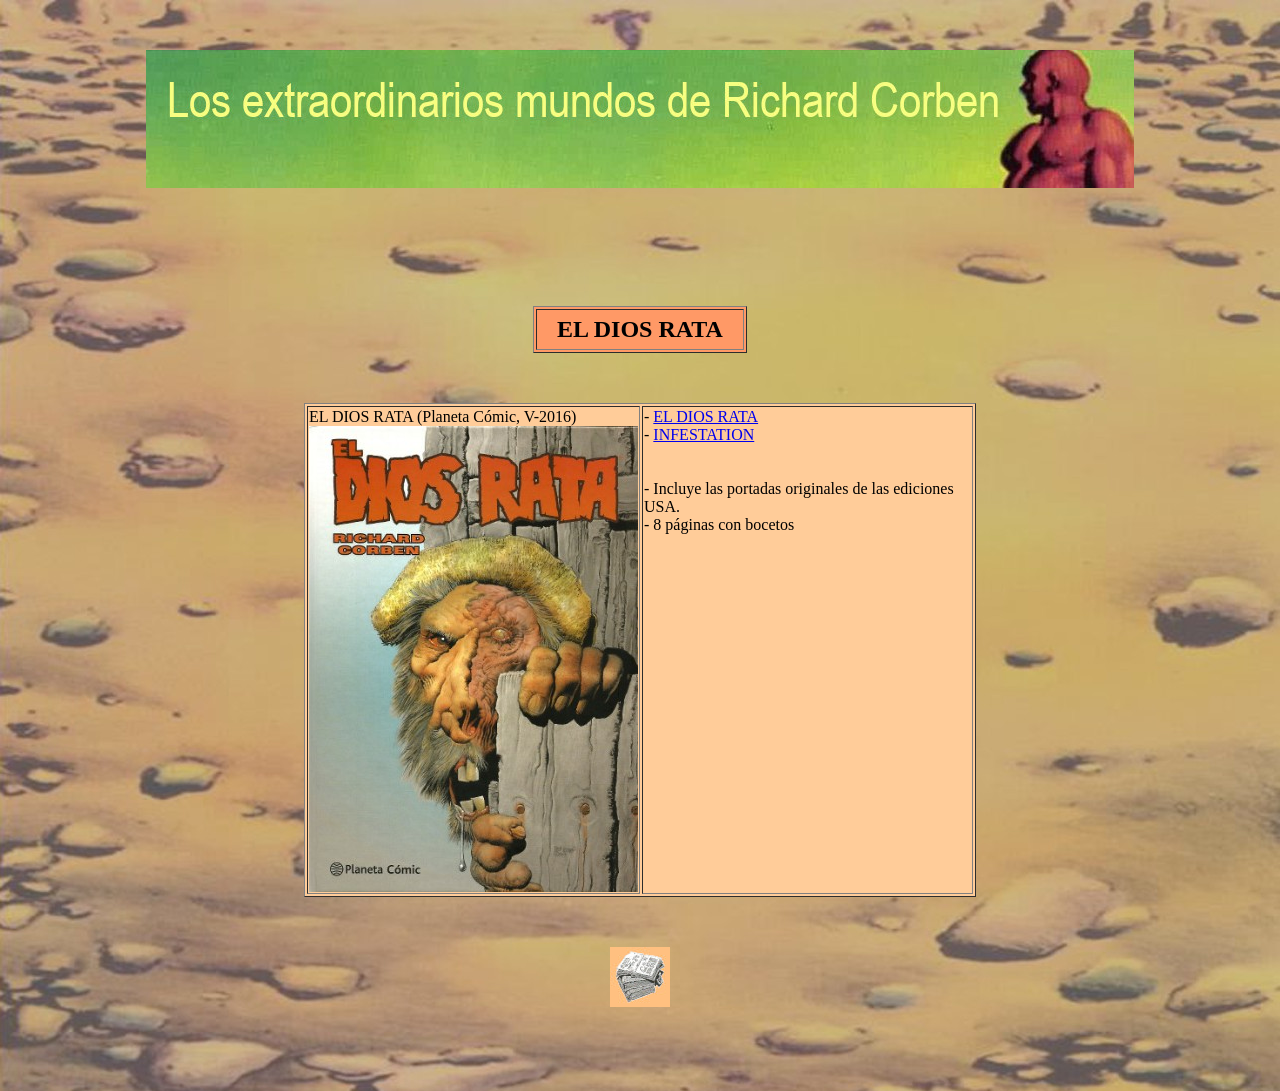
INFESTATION (703, 434)
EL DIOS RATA (705, 416)
